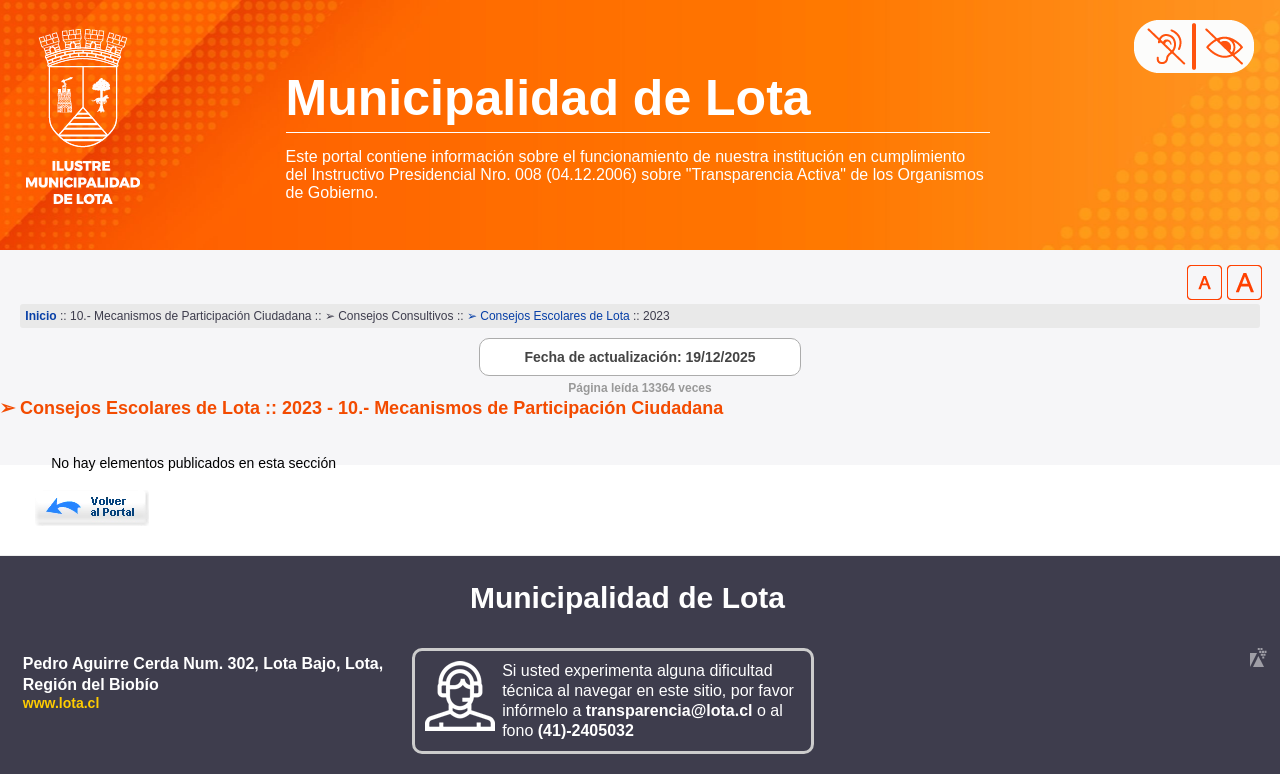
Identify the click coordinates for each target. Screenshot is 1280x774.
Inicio (40, 316)
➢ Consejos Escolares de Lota (548, 316)
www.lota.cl (61, 703)
